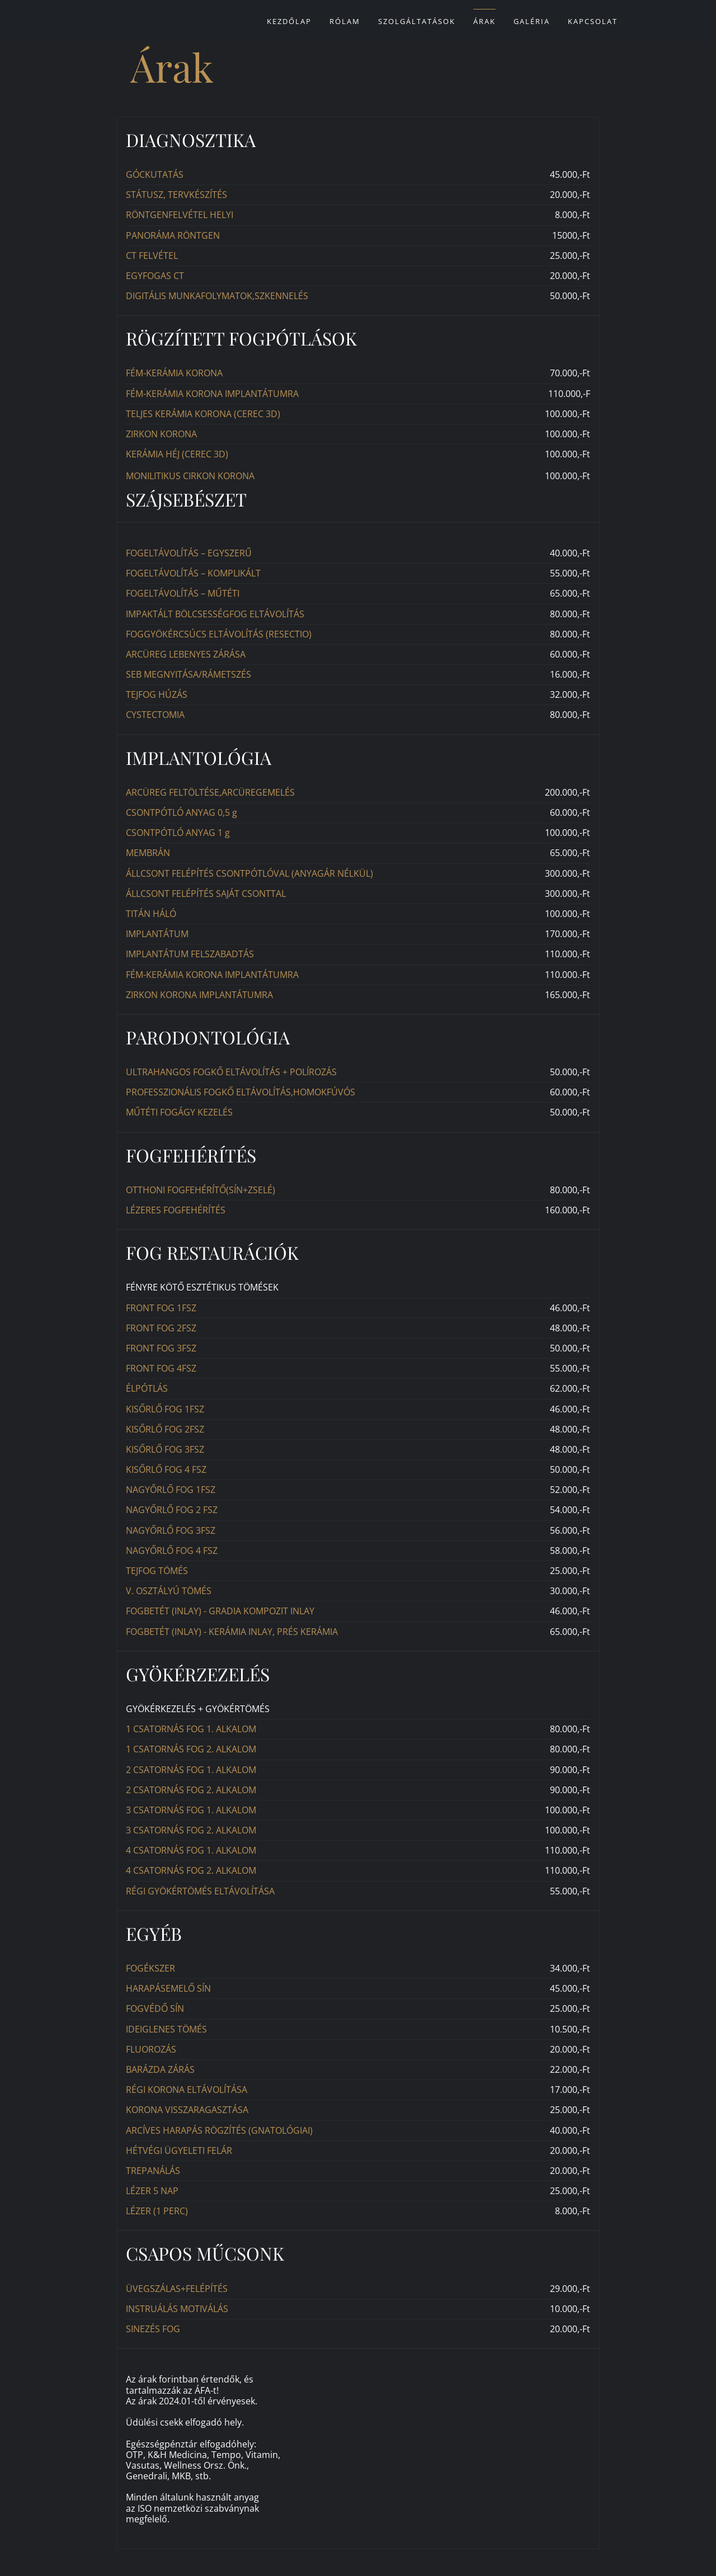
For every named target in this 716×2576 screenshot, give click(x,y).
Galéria (532, 21)
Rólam (344, 21)
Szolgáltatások (416, 21)
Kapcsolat (593, 21)
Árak (484, 21)
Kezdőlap (289, 21)
